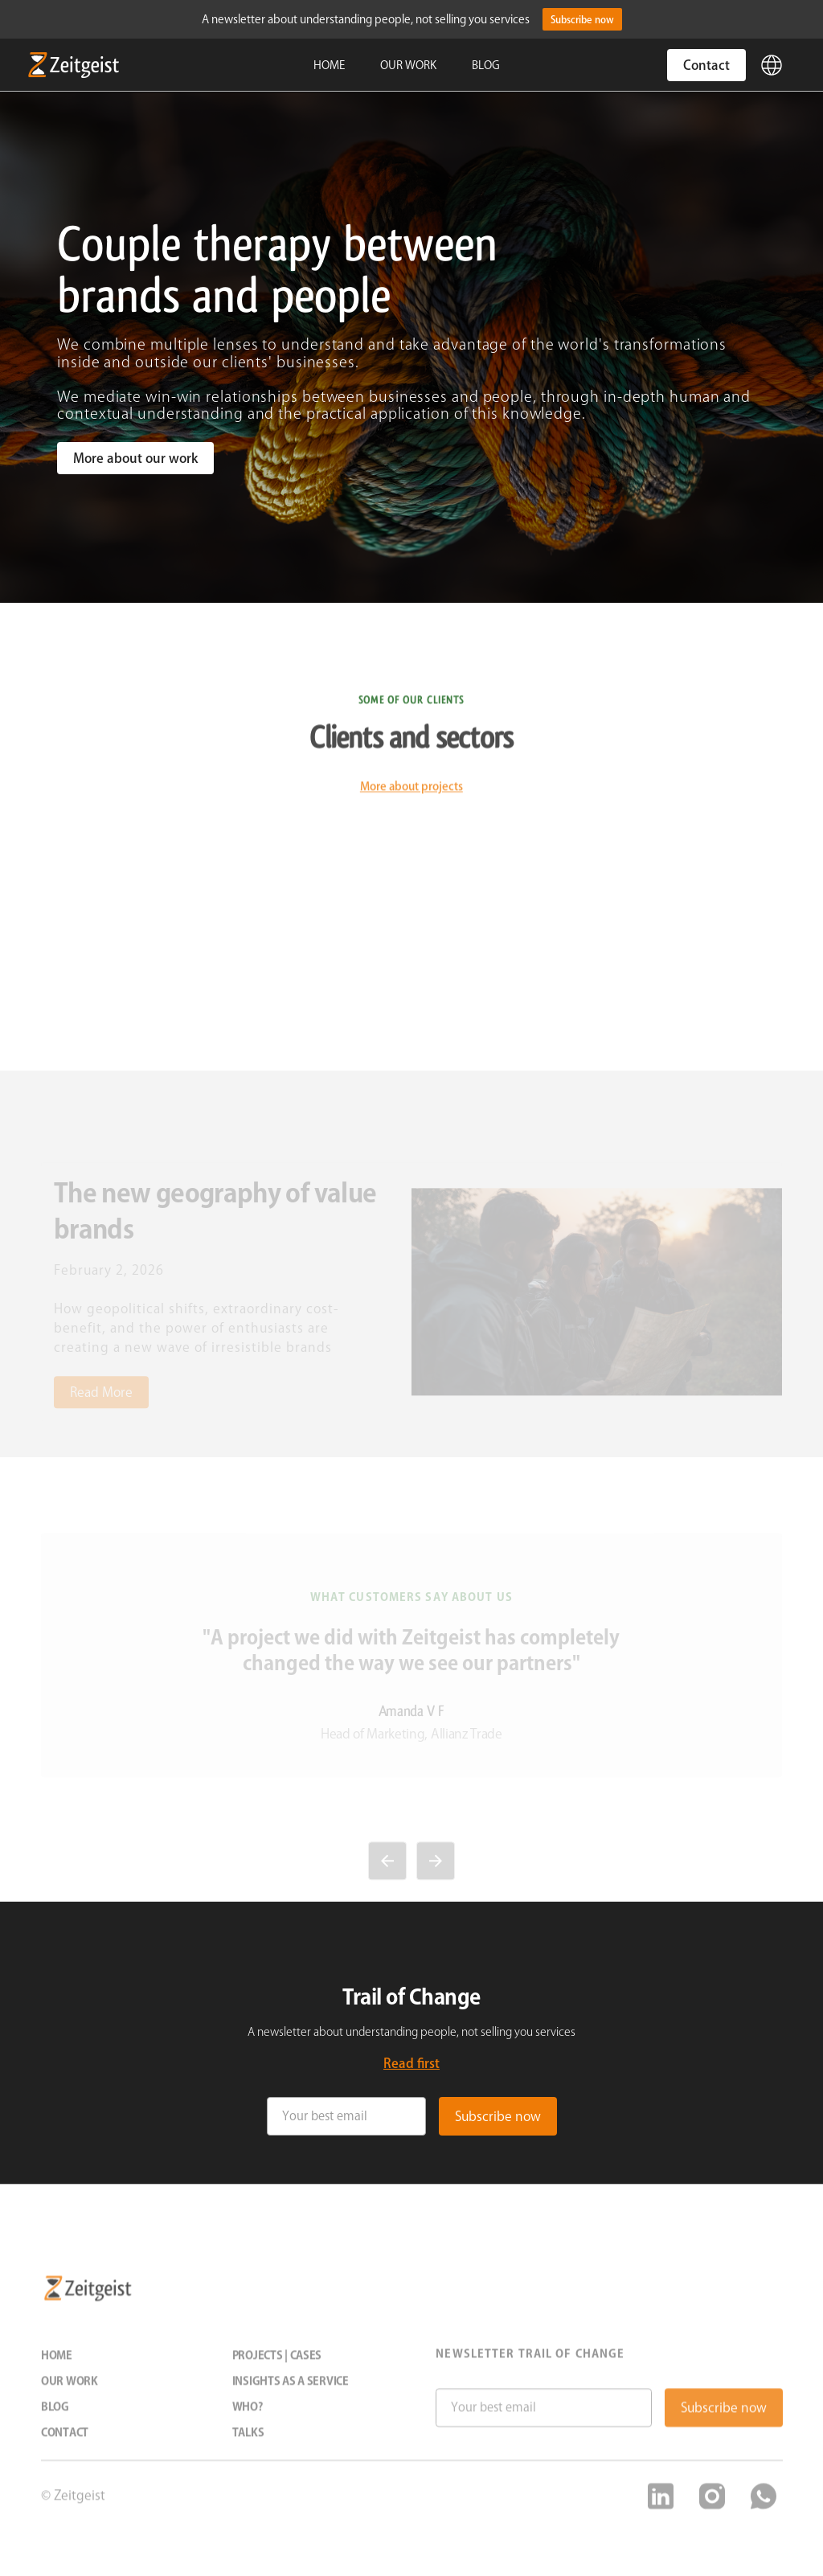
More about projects (411, 798)
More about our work (135, 458)
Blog (55, 2418)
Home (56, 2367)
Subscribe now (582, 19)
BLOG (486, 65)
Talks (247, 2444)
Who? (246, 2418)
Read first (411, 2063)
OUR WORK (408, 65)
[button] (772, 65)
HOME (329, 65)
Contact (706, 65)
